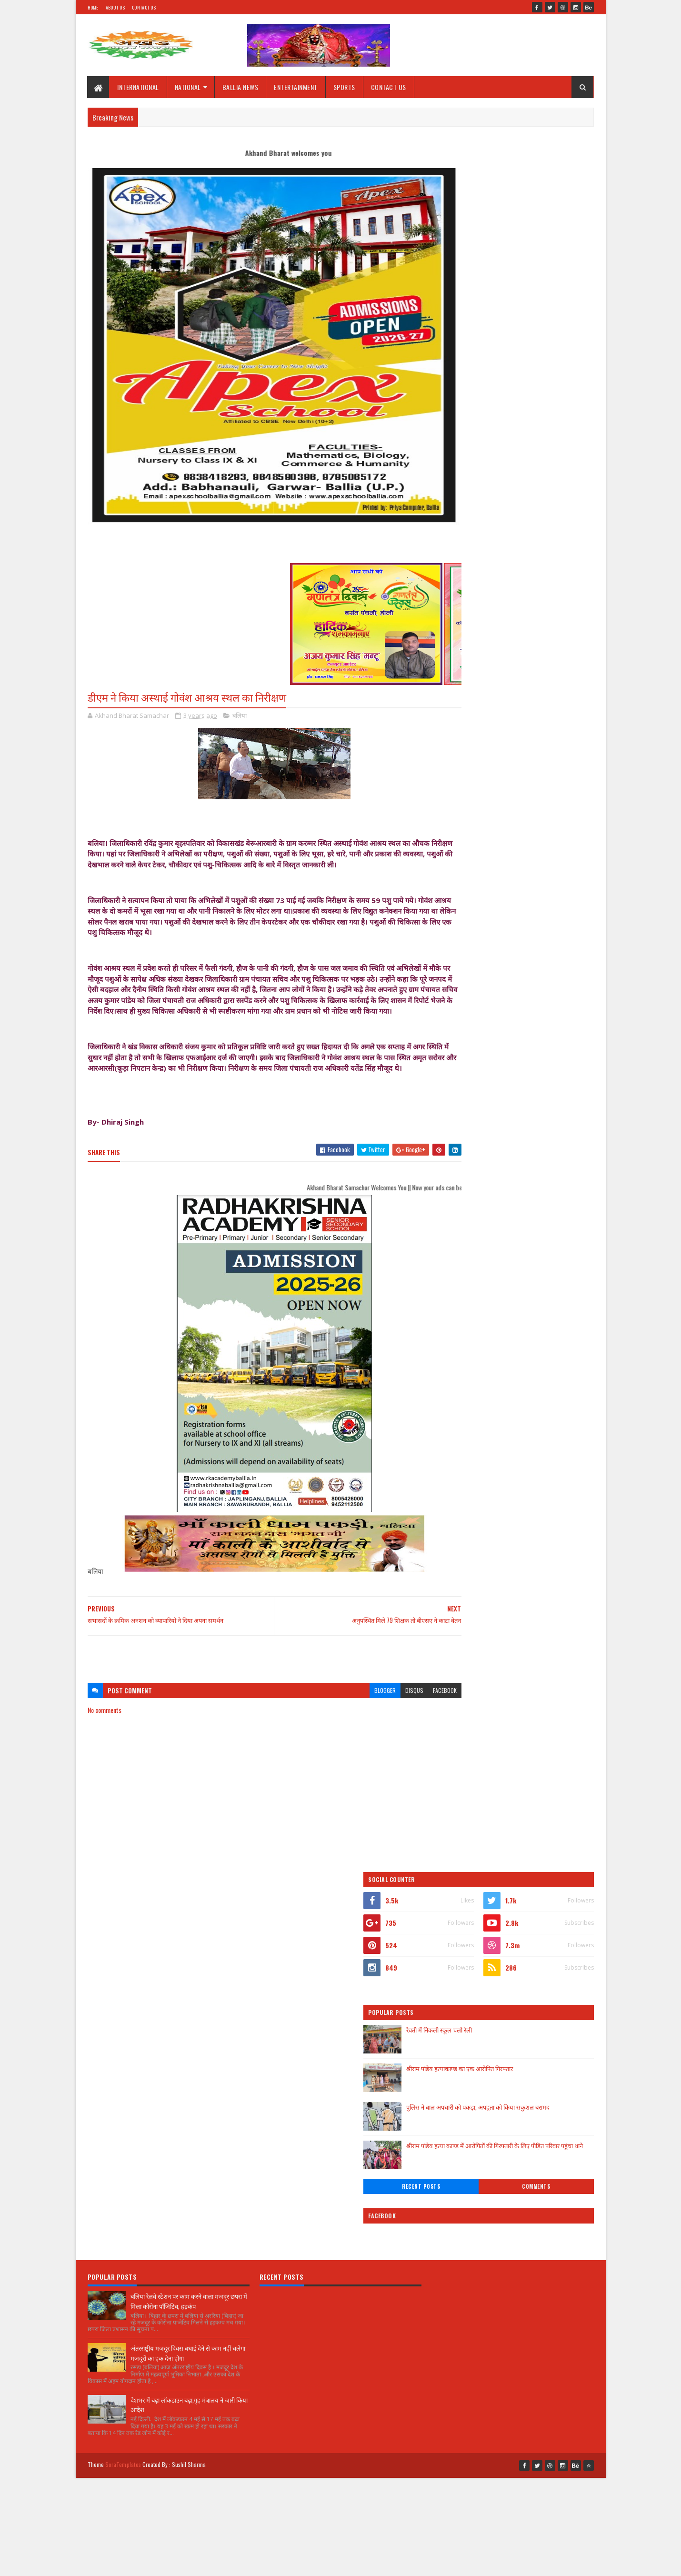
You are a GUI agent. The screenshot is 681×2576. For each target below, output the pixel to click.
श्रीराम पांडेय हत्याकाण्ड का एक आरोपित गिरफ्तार (538, 344)
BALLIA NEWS (240, 87)
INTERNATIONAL (139, 87)
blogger (348, 1713)
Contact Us (144, 7)
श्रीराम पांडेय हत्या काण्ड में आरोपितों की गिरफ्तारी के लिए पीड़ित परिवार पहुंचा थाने (538, 426)
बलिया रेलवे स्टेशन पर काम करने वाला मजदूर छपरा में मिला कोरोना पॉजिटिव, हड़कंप (188, 1934)
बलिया (239, 716)
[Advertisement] (256, 1677)
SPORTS (344, 87)
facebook (408, 1713)
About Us (115, 7)
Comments (555, 462)
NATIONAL (188, 87)
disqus (378, 1713)
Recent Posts (480, 462)
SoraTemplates (123, 2095)
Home (93, 7)
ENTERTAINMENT (296, 87)
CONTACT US (388, 87)
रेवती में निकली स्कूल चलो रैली (518, 306)
